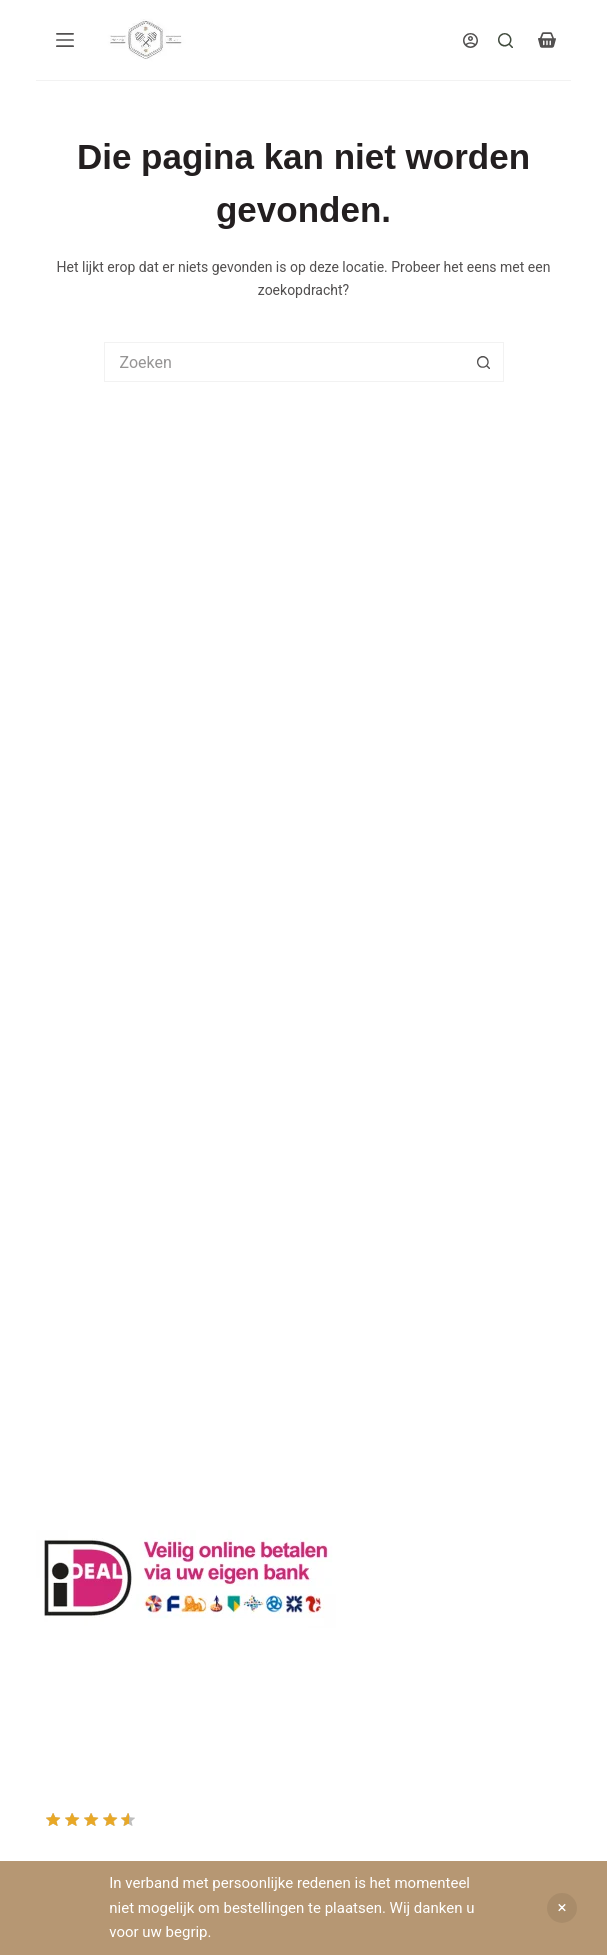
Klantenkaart (75, 950)
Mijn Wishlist (76, 1339)
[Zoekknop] (484, 362)
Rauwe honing (80, 1135)
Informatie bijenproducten (116, 996)
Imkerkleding (76, 1158)
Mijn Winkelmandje (95, 1362)
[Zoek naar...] (284, 362)
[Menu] (65, 40)
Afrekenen (67, 1385)
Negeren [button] (562, 1908)
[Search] (505, 40)
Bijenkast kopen (85, 1088)
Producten (68, 1293)
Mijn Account (77, 1316)
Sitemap (61, 1181)
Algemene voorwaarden (109, 1065)
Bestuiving (68, 1019)
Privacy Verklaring (91, 1042)
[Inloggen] (470, 40)
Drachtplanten (79, 973)
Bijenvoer (64, 1111)
